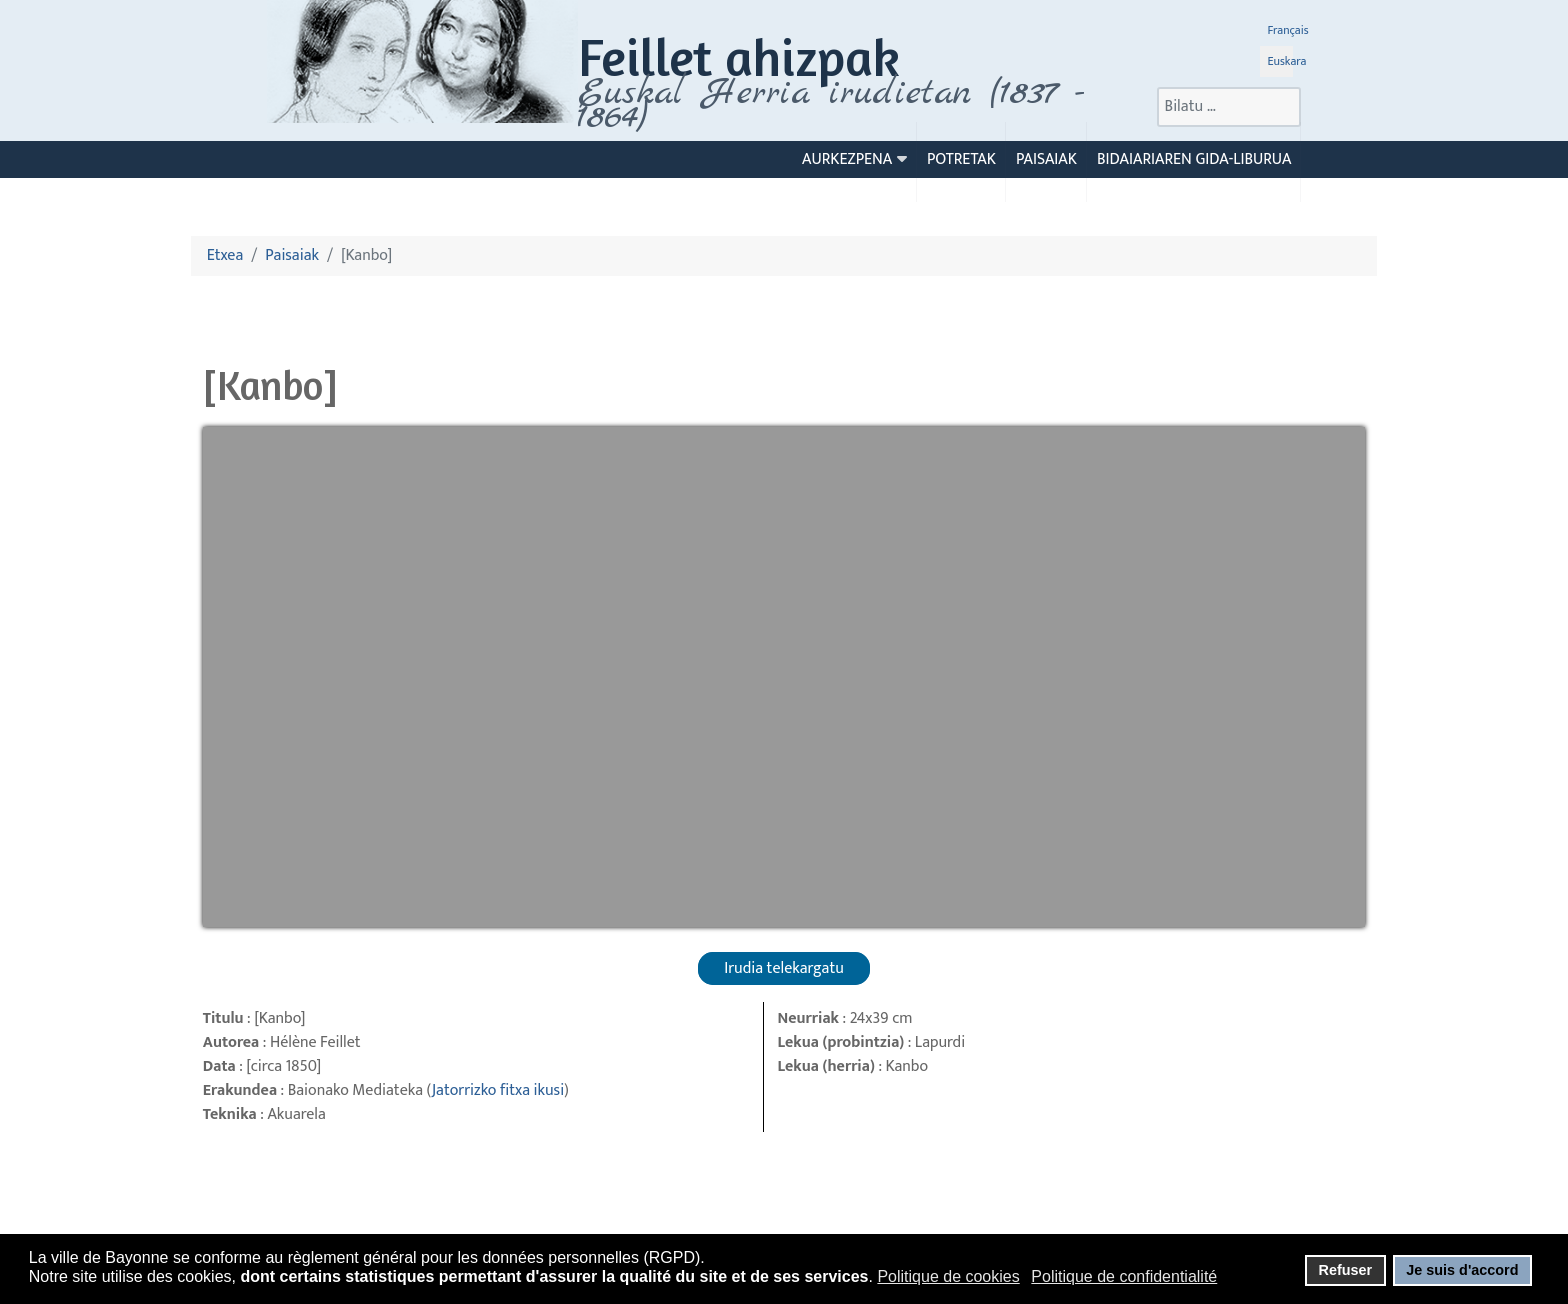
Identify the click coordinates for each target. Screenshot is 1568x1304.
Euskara (1287, 61)
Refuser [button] (1345, 1270)
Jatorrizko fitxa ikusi (498, 1090)
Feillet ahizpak (739, 56)
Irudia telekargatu (784, 968)
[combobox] (1229, 107)
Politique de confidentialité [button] (1124, 1276)
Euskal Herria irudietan (831, 105)
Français (1288, 30)
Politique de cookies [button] (948, 1276)
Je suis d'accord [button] (1462, 1270)
